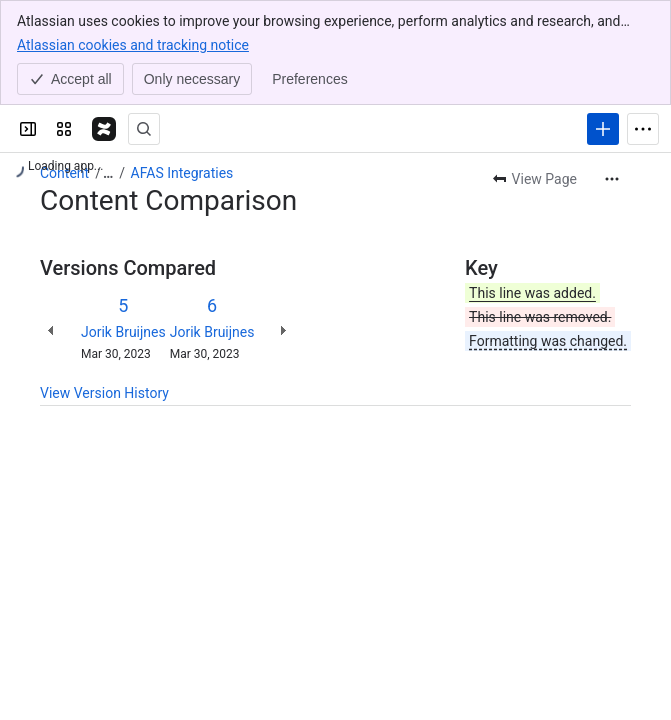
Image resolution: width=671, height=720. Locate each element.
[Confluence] (104, 129)
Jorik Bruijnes (123, 332)
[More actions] (612, 179)
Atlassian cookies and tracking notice (133, 44)
